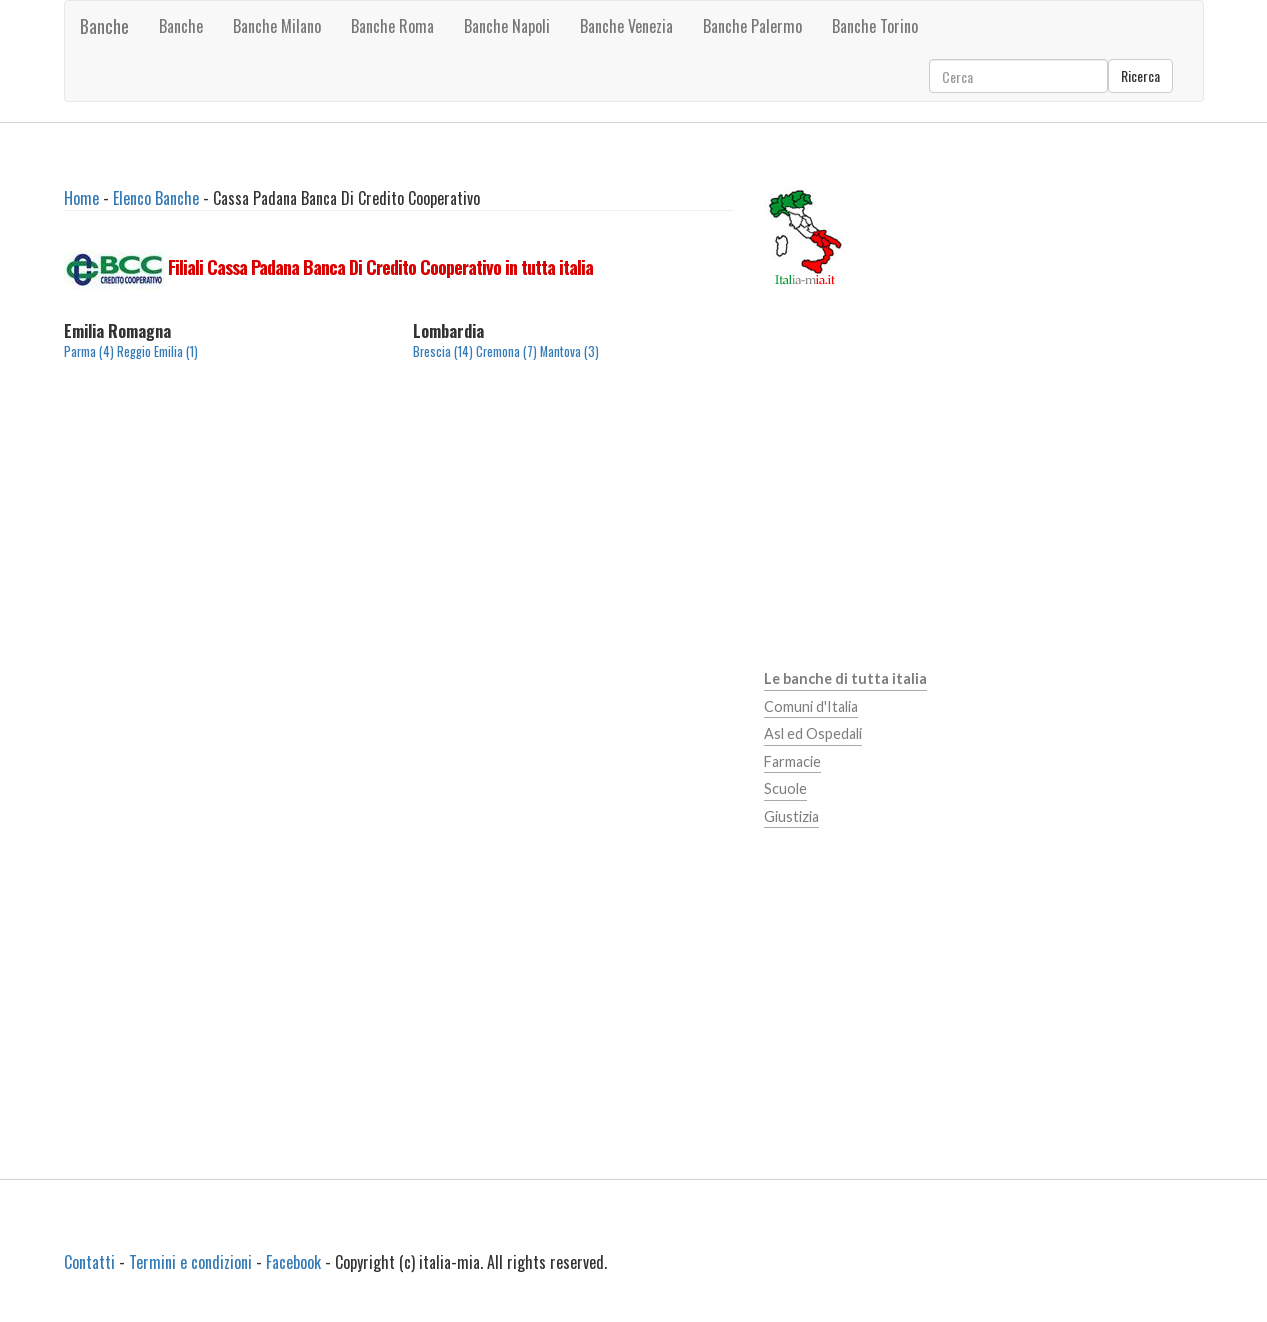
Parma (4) (89, 351)
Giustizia (791, 816)
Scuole (785, 788)
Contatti (89, 1262)
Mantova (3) (569, 351)
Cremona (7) (506, 351)
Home (81, 198)
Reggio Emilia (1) (157, 351)
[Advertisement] (398, 547)
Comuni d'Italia (811, 706)
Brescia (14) (443, 351)
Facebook (293, 1262)
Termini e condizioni (190, 1262)
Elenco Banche (156, 198)
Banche (104, 26)
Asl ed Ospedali (813, 733)
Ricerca (1140, 75)
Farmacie (792, 761)
